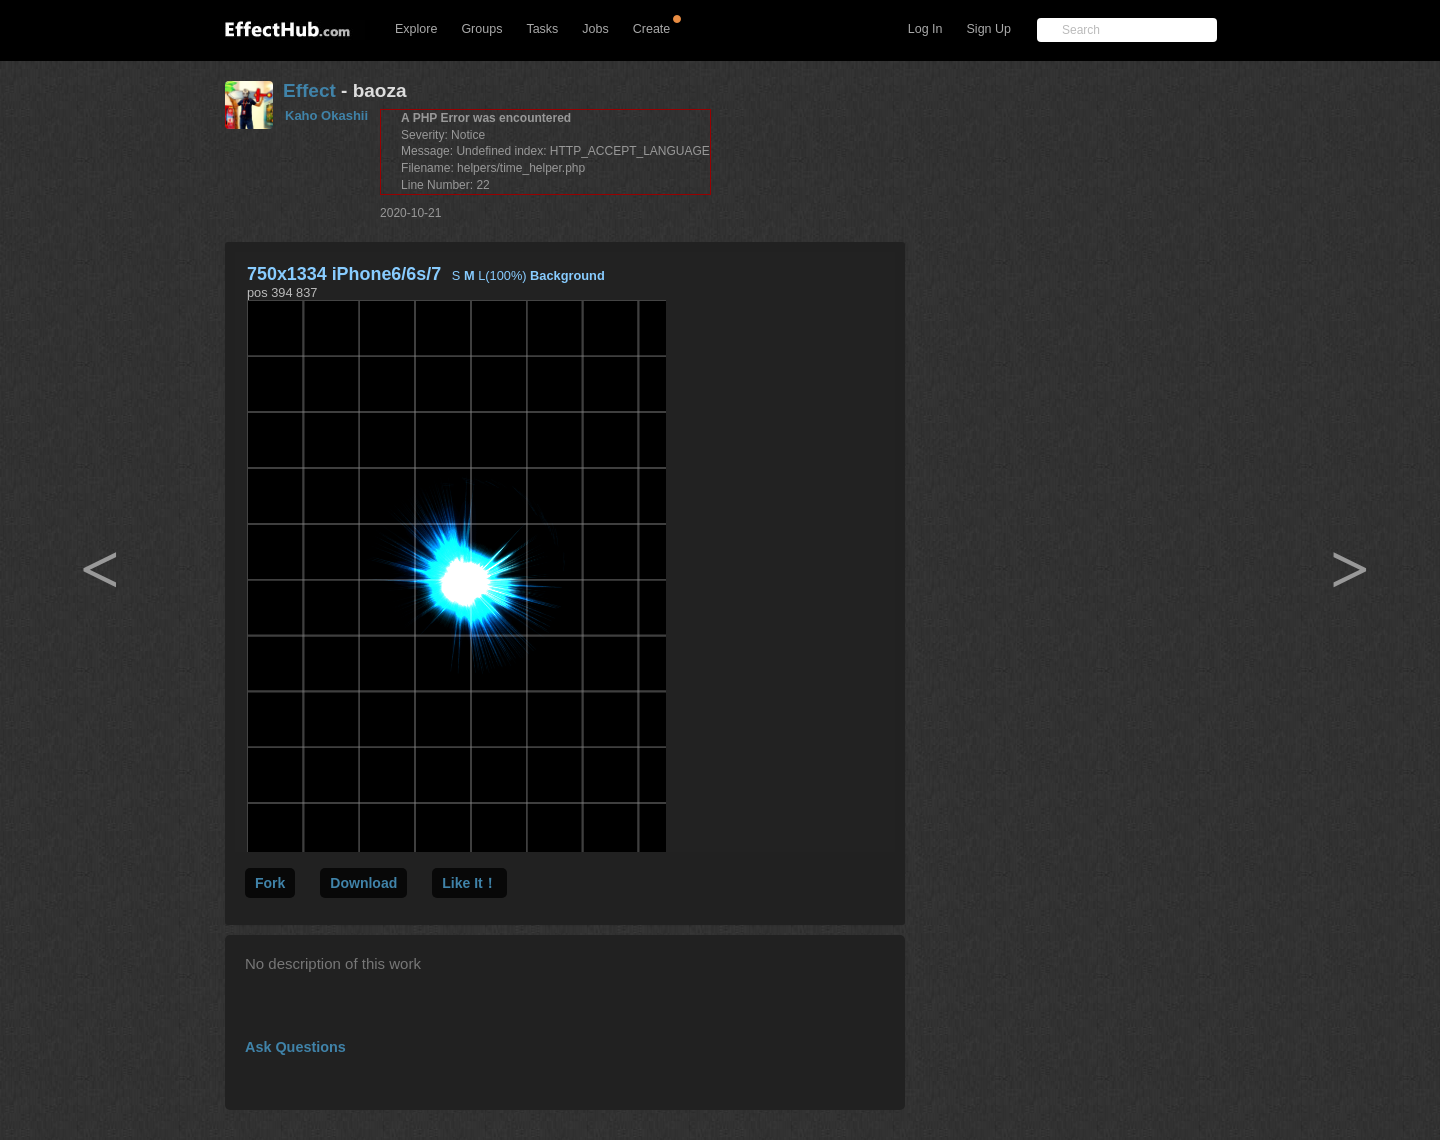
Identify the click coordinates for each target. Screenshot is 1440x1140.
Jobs (595, 29)
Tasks (542, 29)
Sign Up (989, 29)
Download (363, 883)
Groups (481, 29)
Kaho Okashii (326, 115)
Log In (925, 29)
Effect (309, 90)
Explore (416, 29)
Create (652, 29)
